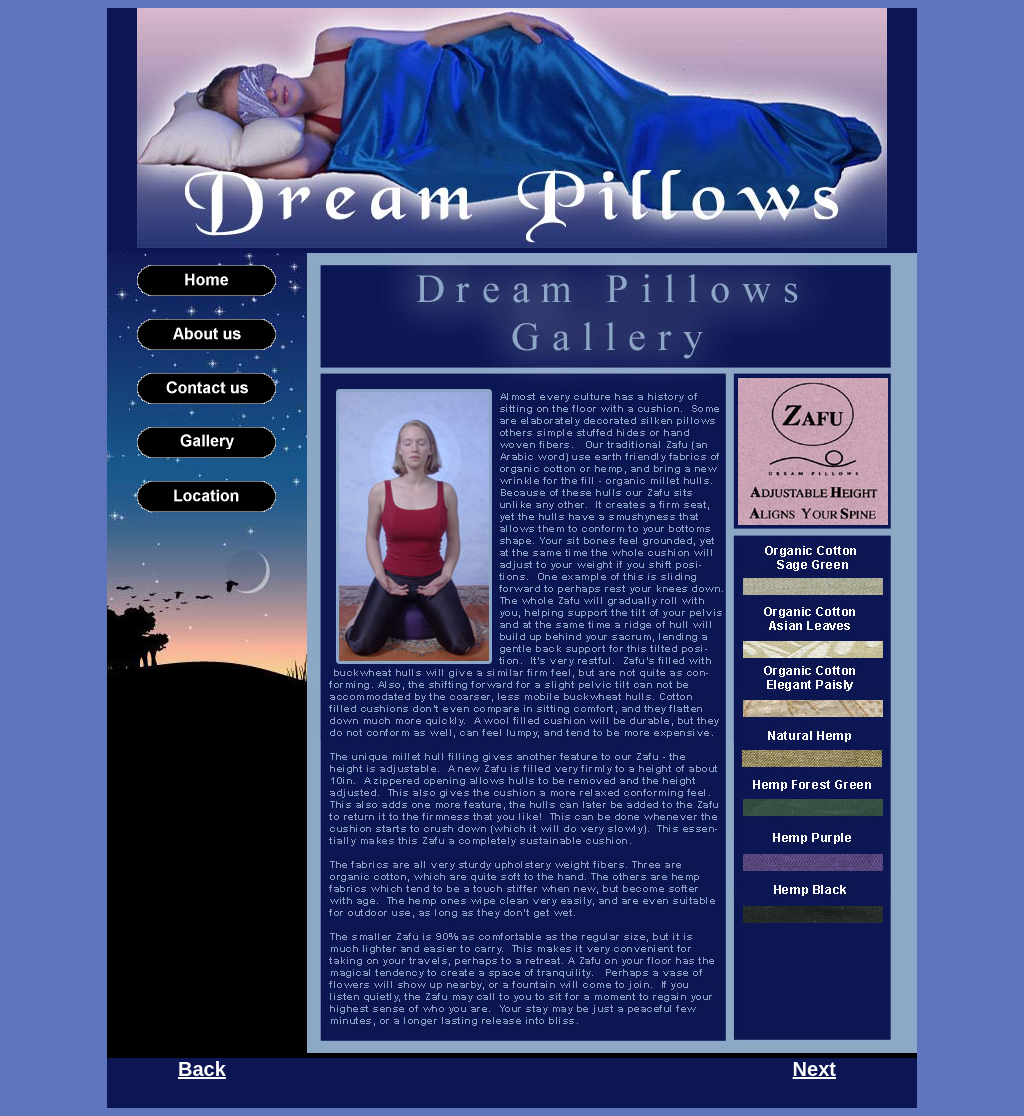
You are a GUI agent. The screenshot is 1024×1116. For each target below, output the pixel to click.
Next (814, 1069)
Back (202, 1069)
